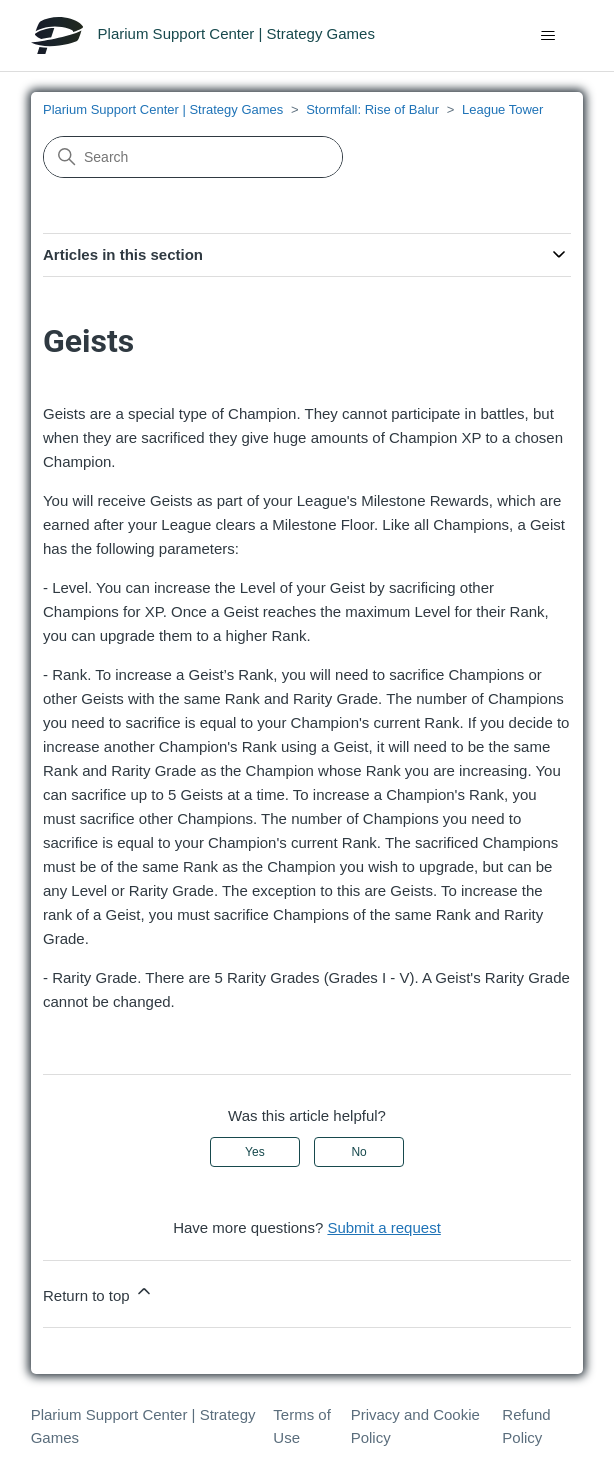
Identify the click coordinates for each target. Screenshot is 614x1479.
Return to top (98, 1292)
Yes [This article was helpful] (255, 1152)
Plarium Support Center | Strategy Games (163, 109)
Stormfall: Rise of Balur (372, 109)
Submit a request (383, 1227)
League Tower (502, 109)
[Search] (193, 157)
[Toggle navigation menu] (547, 36)
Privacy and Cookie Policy (415, 1426)
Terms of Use (302, 1426)
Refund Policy (526, 1426)
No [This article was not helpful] (358, 1152)
